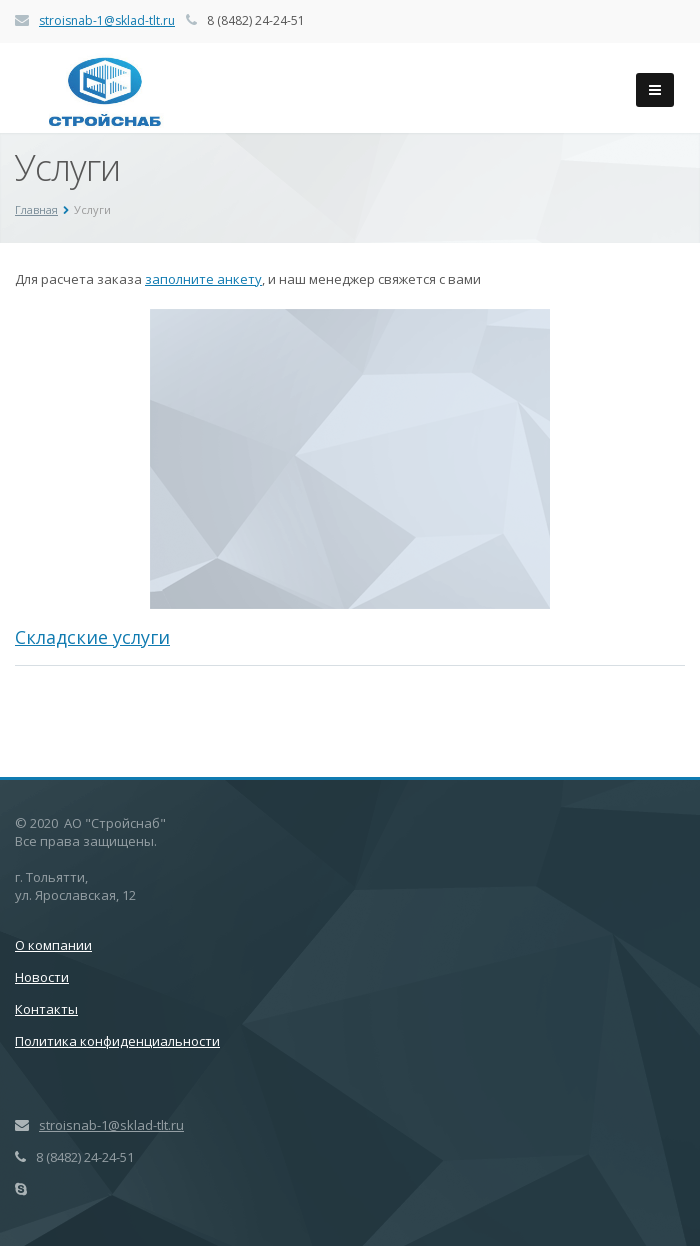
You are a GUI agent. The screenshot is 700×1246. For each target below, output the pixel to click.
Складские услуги (92, 637)
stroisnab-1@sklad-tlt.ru (107, 20)
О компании (53, 945)
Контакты (46, 1009)
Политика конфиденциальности (117, 1041)
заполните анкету (203, 279)
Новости (42, 977)
